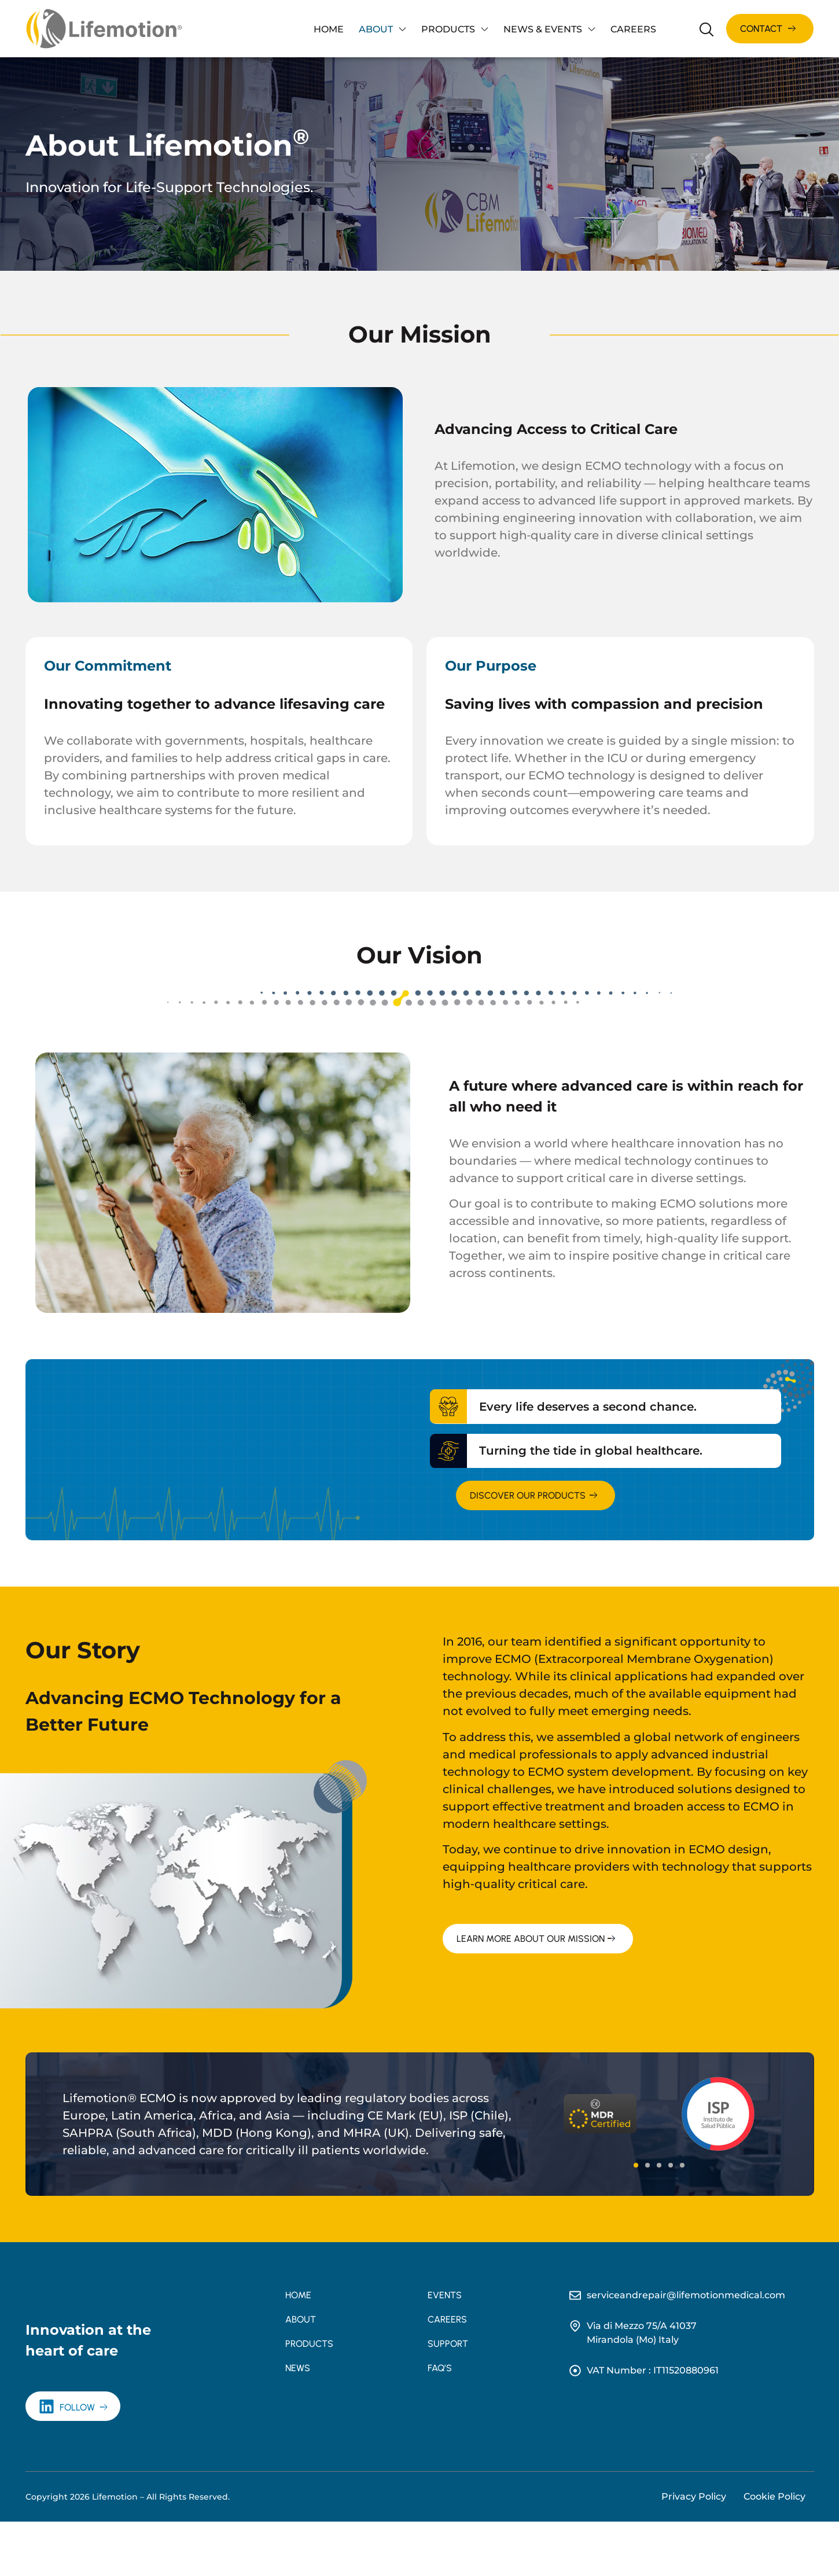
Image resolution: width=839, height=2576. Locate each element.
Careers (633, 29)
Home (329, 29)
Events (445, 2295)
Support (448, 2343)
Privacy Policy (693, 2550)
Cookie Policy (774, 2550)
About (382, 29)
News (297, 2367)
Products (454, 29)
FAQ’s (440, 2367)
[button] (636, 2165)
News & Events (549, 29)
